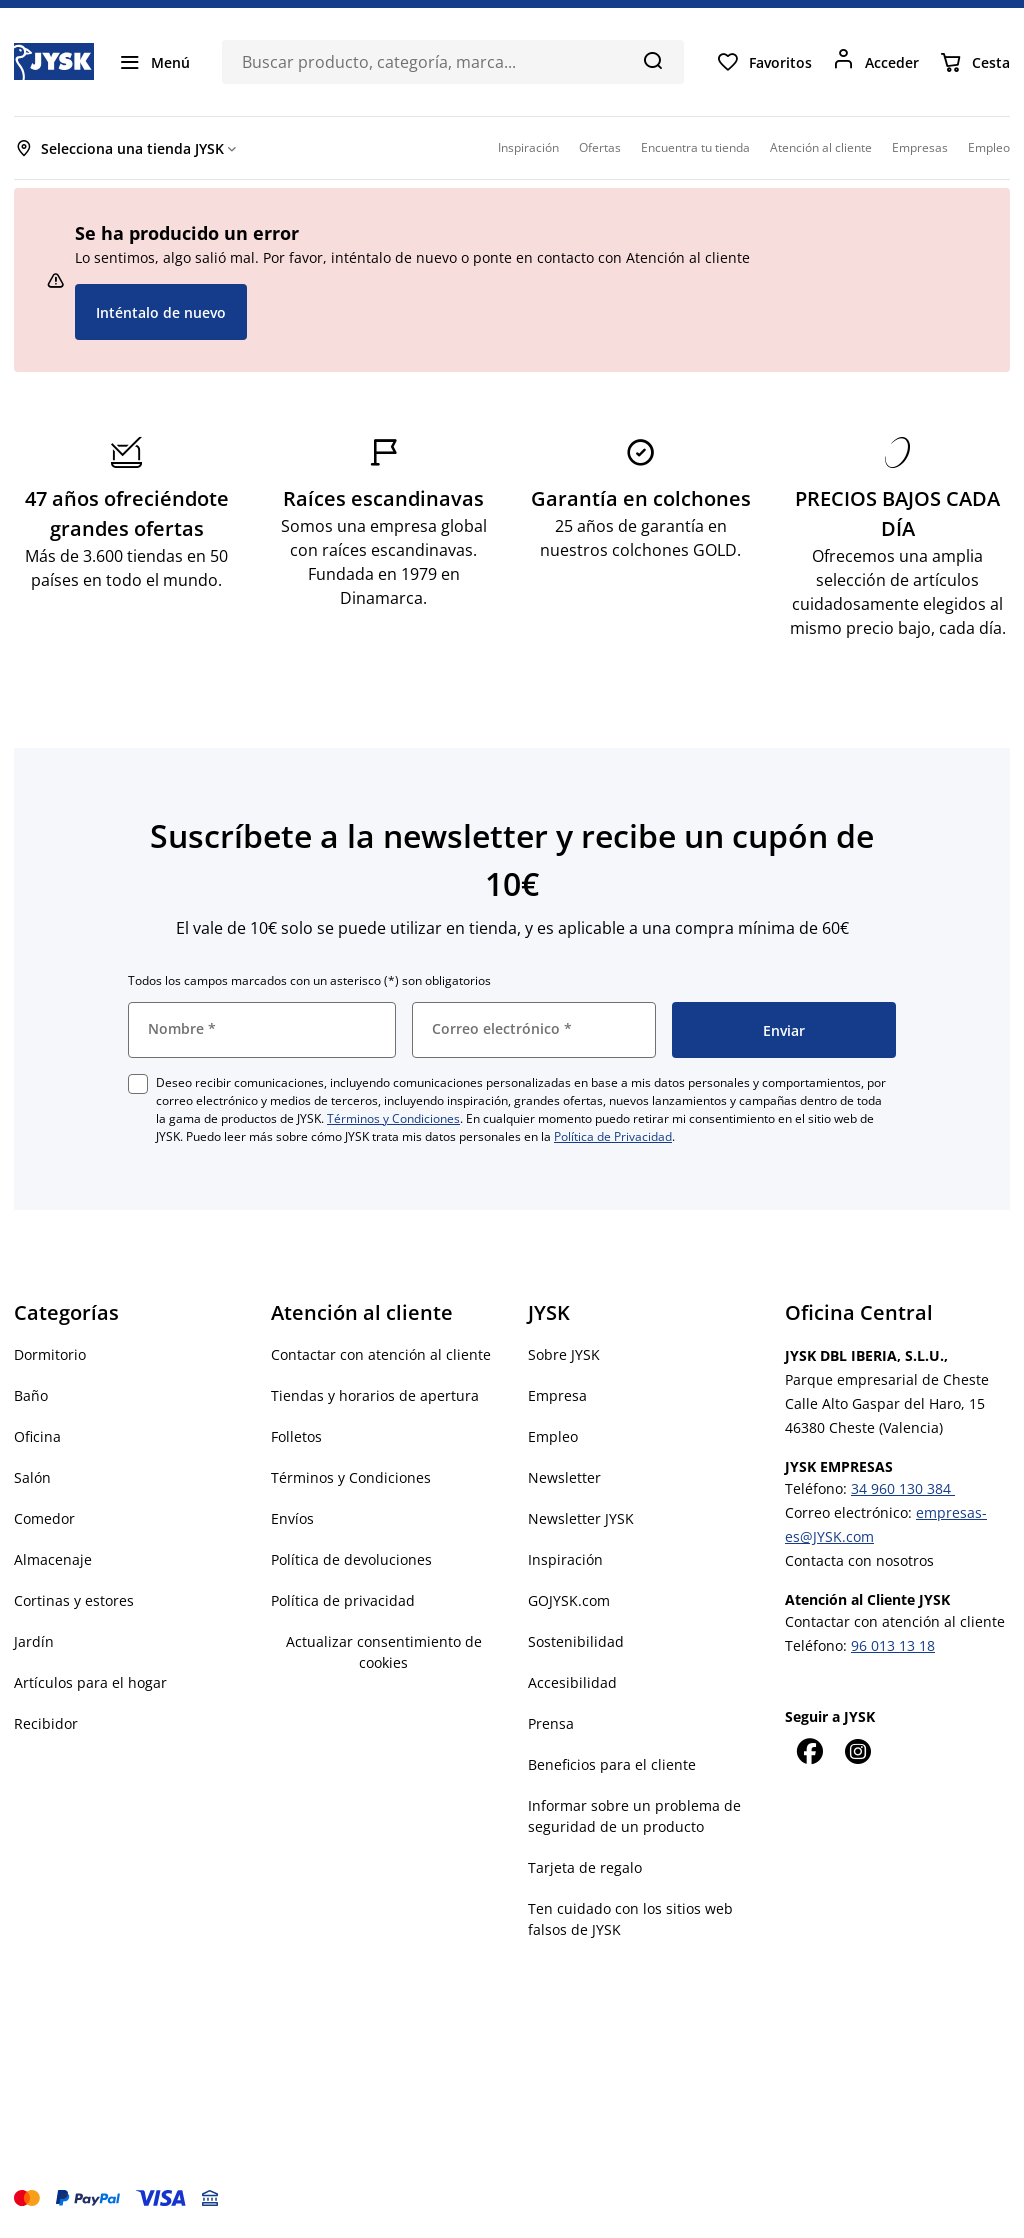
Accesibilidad (572, 1682)
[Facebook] (809, 1751)
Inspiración (565, 1559)
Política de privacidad (343, 1600)
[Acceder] (875, 62)
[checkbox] (138, 1084)
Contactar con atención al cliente (381, 1354)
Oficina (37, 1436)
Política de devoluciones (351, 1559)
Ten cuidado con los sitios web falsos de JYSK (630, 1919)
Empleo (553, 1436)
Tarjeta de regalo (585, 1867)
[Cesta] (974, 62)
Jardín (34, 1641)
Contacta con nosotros (859, 1560)
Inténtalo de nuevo (161, 312)
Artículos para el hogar (90, 1682)
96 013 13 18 (893, 1645)
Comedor (44, 1518)
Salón (32, 1477)
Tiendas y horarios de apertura (375, 1395)
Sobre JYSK (564, 1354)
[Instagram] (857, 1751)
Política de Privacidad (613, 1136)
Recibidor (46, 1723)
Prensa (551, 1723)
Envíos (292, 1518)
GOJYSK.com (569, 1600)
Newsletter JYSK (581, 1518)
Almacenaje (53, 1559)
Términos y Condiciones (393, 1118)
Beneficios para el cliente (612, 1764)
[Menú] (154, 62)
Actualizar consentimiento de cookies (384, 1652)
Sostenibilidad (576, 1641)
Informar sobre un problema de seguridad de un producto (634, 1816)
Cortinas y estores (74, 1600)
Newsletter (564, 1477)
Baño (31, 1395)
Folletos (296, 1436)
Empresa (557, 1395)
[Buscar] (652, 60)
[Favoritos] (764, 62)
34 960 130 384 (903, 1488)
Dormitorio (50, 1354)
